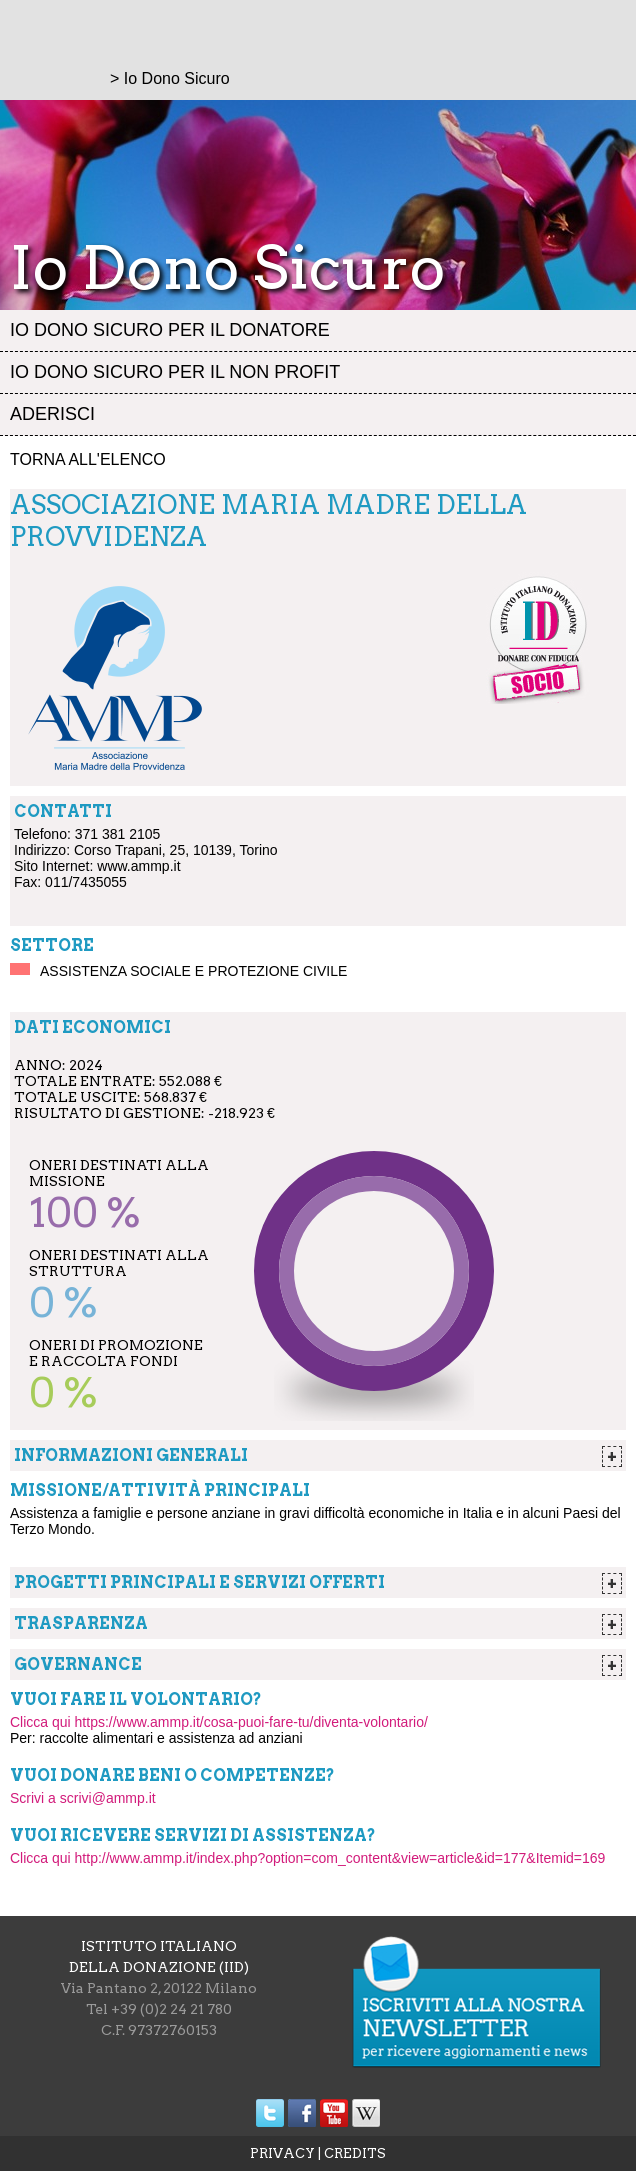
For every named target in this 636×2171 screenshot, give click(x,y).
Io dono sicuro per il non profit (175, 372)
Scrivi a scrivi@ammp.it (83, 1798)
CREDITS (355, 2153)
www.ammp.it (138, 866)
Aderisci (52, 414)
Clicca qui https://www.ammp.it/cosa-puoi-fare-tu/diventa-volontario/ (219, 1722)
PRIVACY (282, 2153)
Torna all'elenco (88, 459)
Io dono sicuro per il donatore (170, 330)
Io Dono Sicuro (177, 78)
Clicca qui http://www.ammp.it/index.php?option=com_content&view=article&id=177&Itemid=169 (307, 1858)
